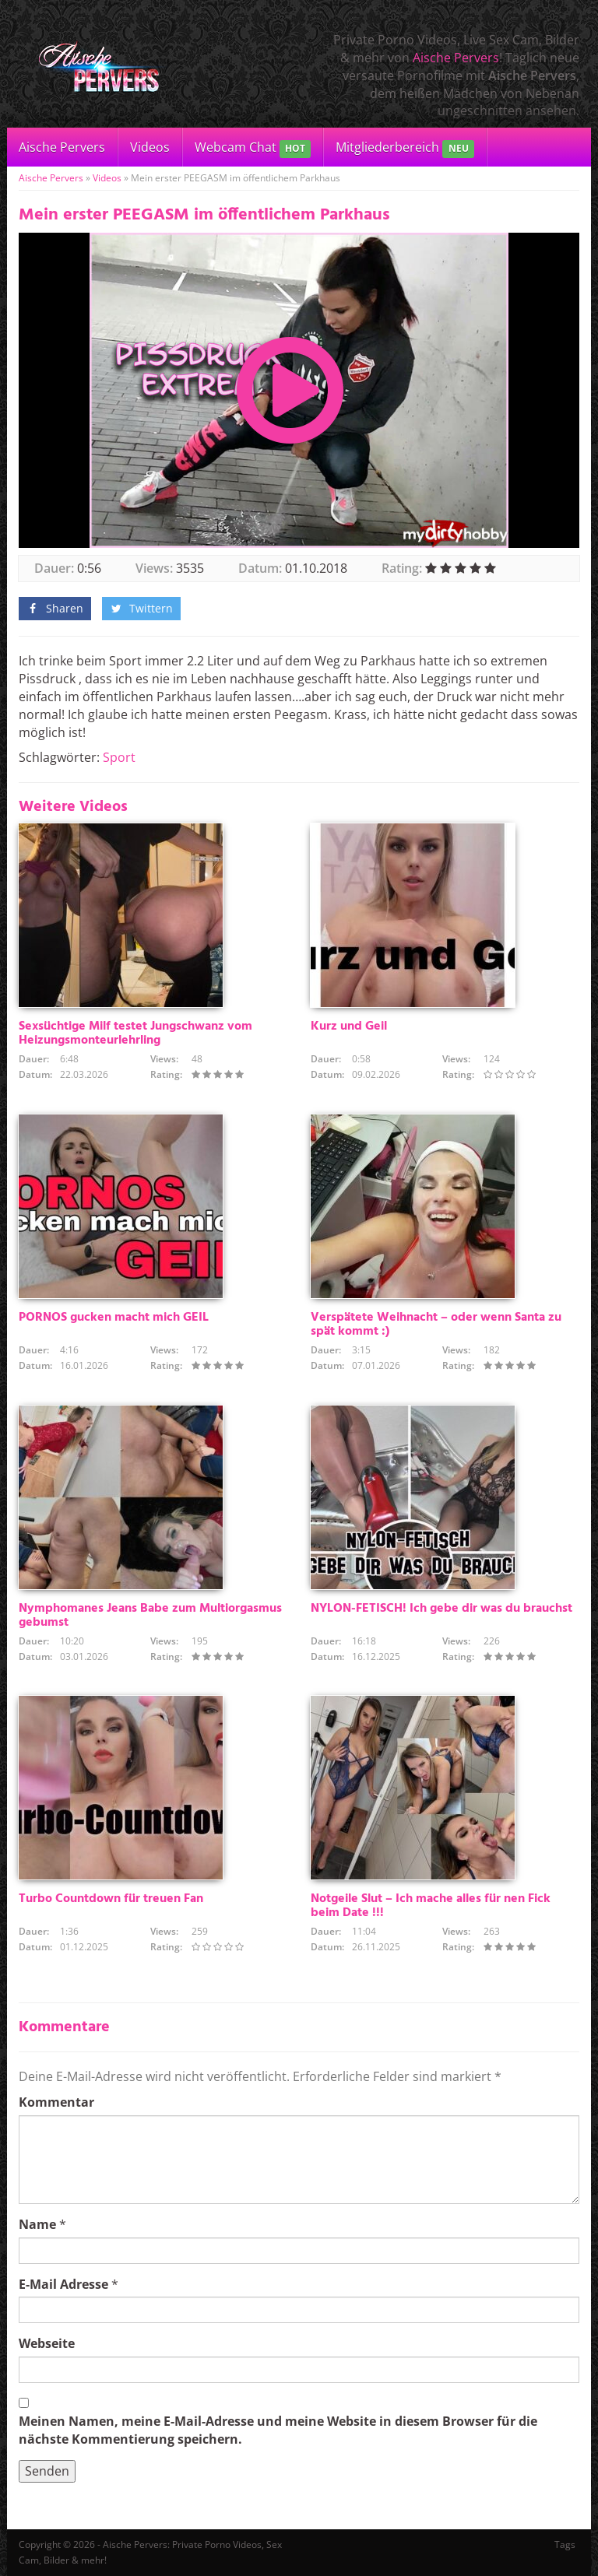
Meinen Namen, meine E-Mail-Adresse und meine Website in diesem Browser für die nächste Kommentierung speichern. (278, 2430)
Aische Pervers (456, 57)
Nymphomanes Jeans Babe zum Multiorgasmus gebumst (150, 1616)
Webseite (47, 2343)
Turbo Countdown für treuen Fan (111, 1899)
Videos (150, 147)
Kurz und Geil (349, 1026)
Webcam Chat (253, 148)
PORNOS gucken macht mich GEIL (114, 1317)
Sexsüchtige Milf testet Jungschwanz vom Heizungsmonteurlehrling (135, 1033)
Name (37, 2224)
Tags (564, 2544)
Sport (119, 757)
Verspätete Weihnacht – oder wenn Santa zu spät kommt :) (436, 1324)
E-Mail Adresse (63, 2284)
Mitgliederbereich (404, 148)
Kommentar (56, 2102)
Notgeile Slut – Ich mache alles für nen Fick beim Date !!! (431, 1906)
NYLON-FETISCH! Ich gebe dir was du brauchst (441, 1609)
